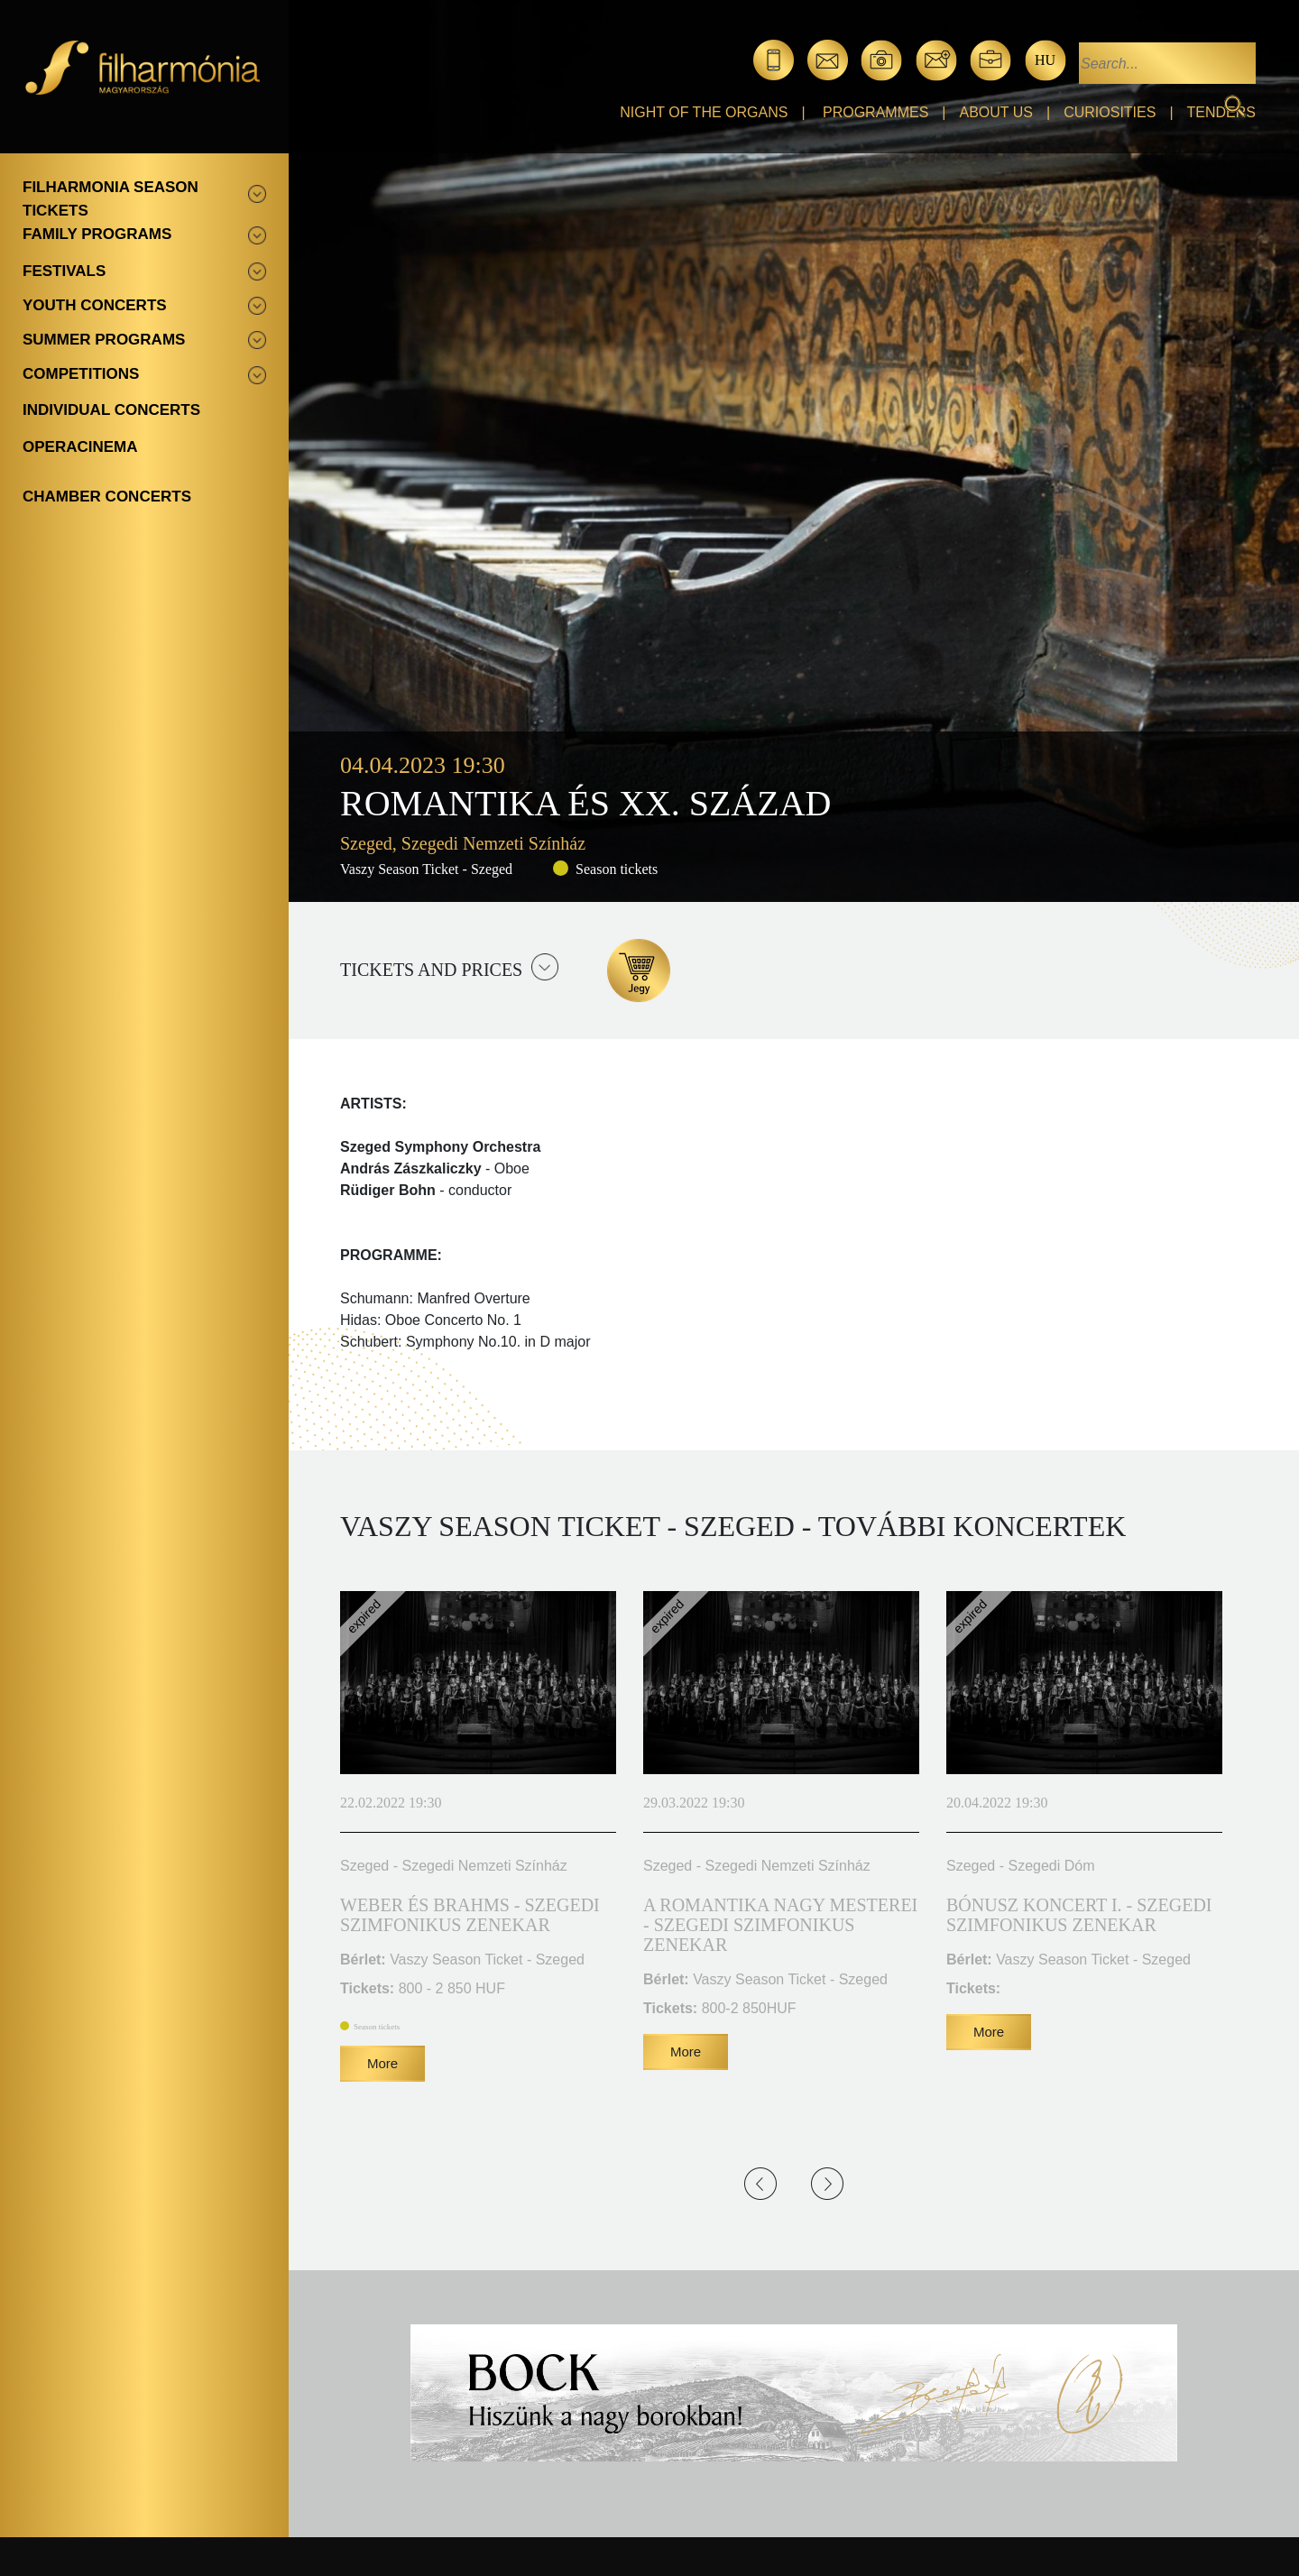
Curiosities (1110, 112)
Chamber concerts (107, 496)
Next (827, 2183)
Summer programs (104, 339)
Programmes (875, 112)
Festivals (64, 271)
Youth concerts (95, 305)
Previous (760, 2183)
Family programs (97, 234)
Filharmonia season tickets (110, 199)
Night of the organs (704, 112)
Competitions (81, 373)
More (382, 2063)
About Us (997, 112)
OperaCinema (80, 446)
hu (1045, 60)
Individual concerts (111, 410)
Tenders (1221, 112)
